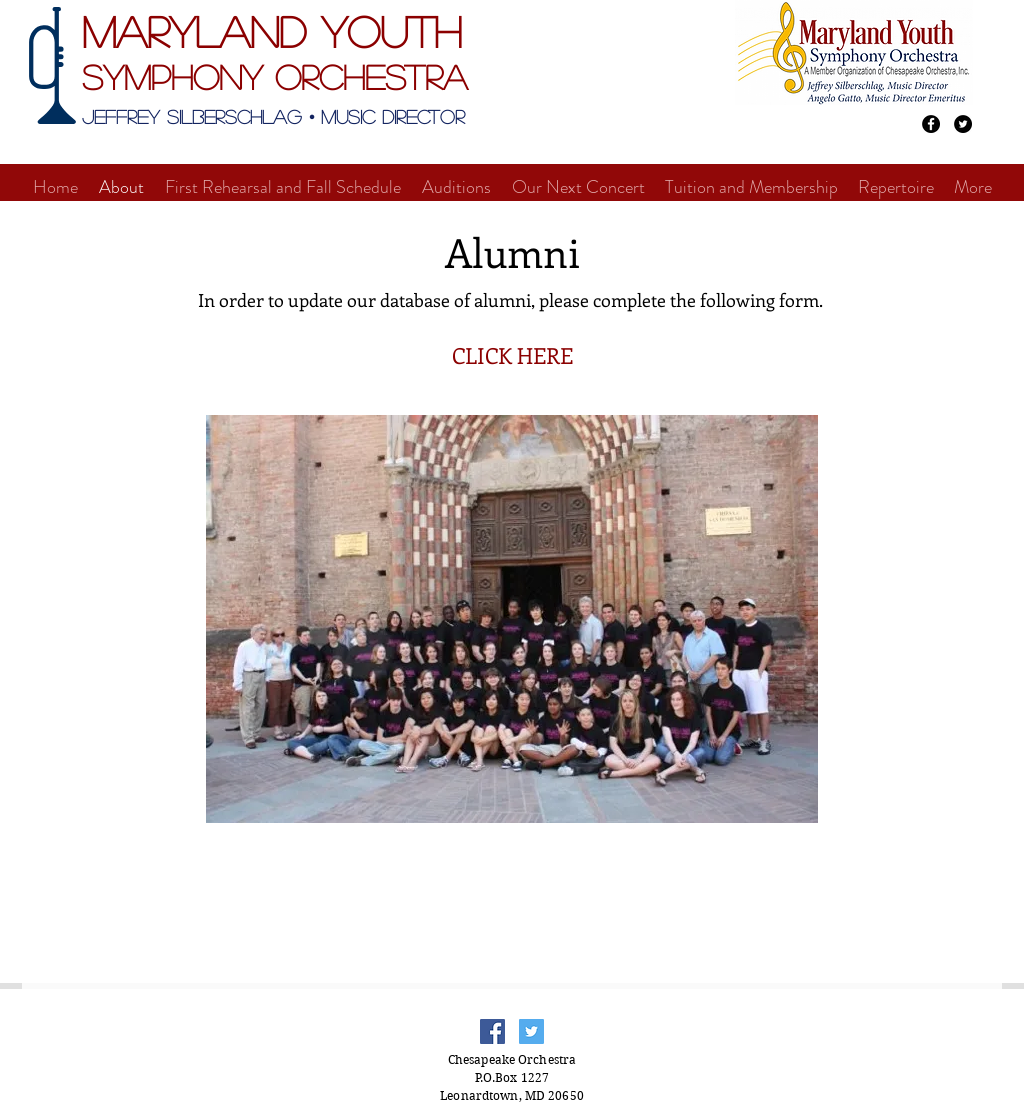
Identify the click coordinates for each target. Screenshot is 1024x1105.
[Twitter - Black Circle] (963, 124)
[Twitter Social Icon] (531, 1031)
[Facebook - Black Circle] (931, 124)
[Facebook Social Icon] (492, 1031)
